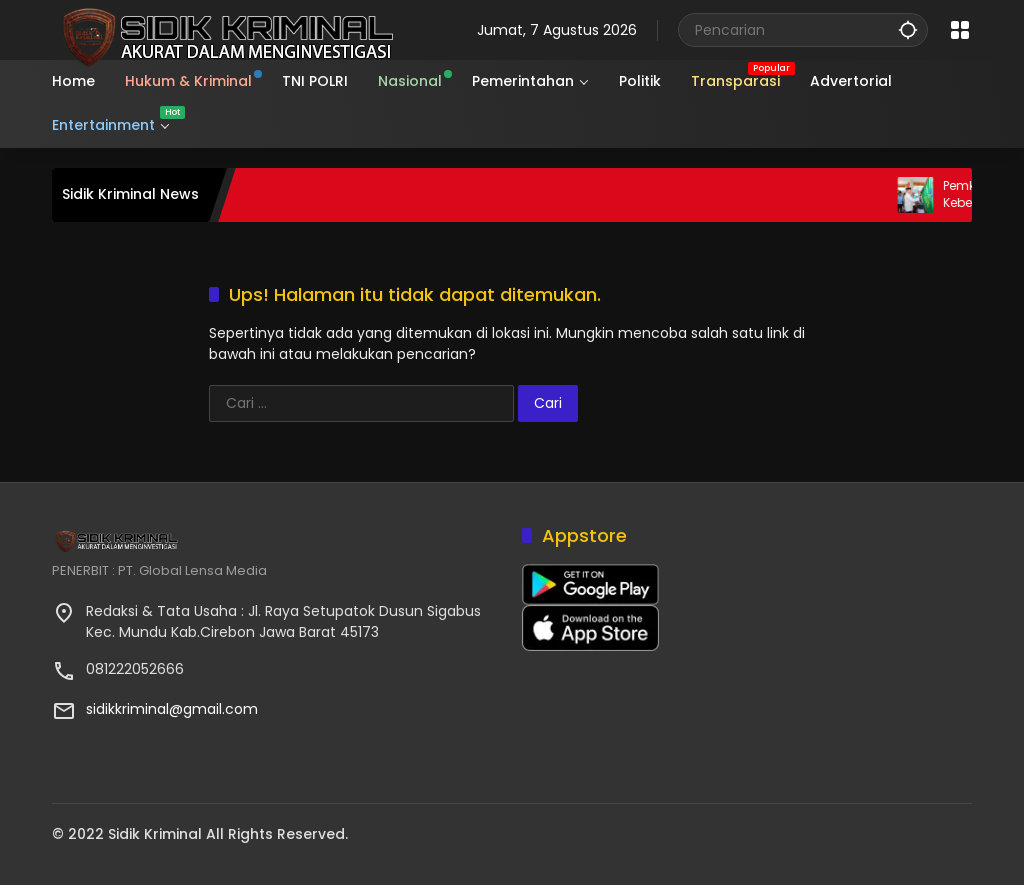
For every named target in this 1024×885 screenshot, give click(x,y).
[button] (908, 29)
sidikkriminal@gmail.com (172, 709)
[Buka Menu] (960, 30)
